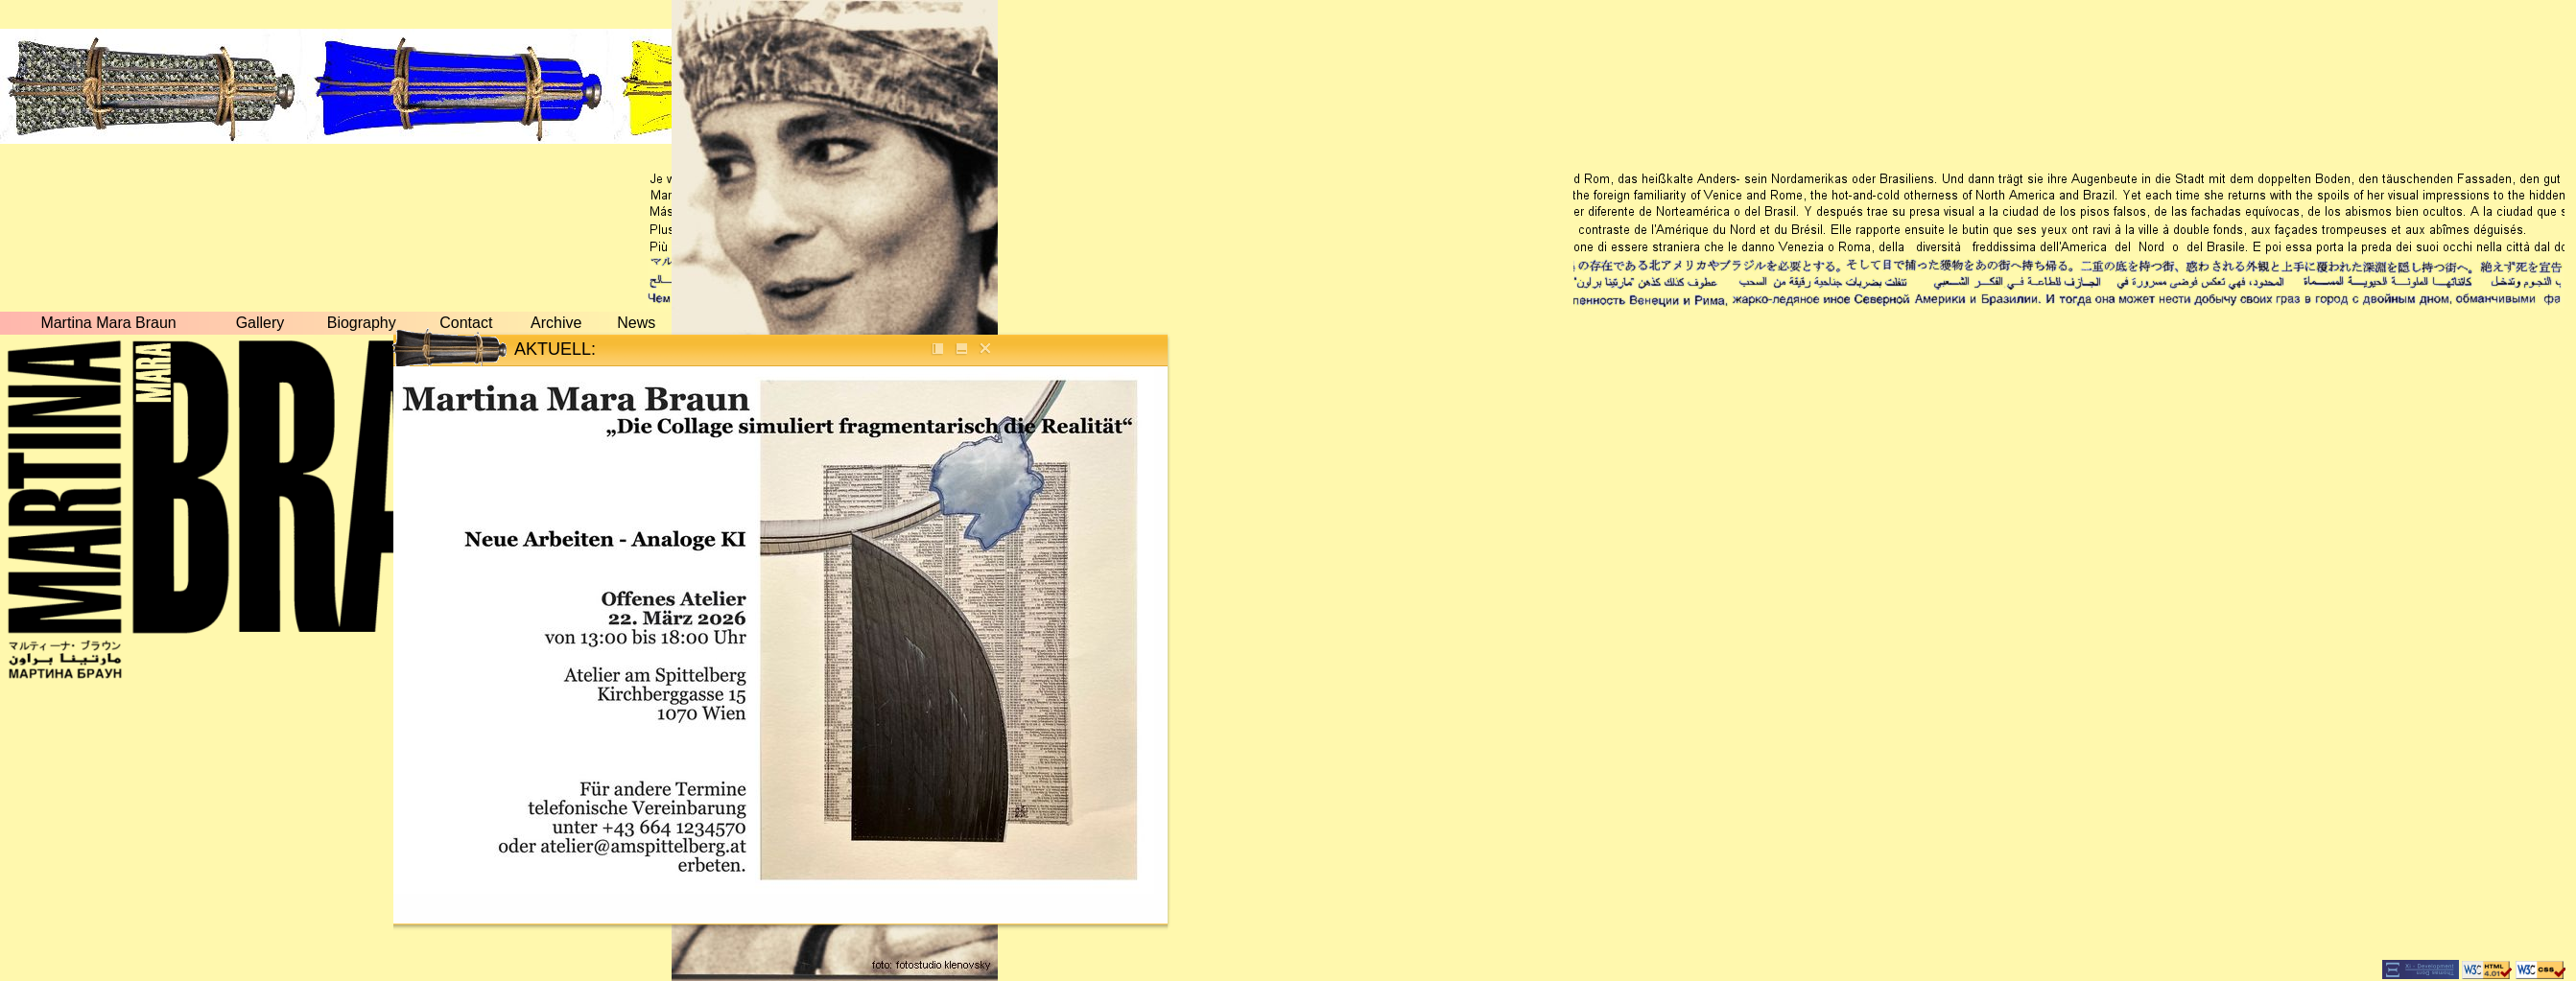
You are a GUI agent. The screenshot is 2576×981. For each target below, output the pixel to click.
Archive (556, 323)
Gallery (260, 323)
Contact (465, 323)
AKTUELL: (555, 349)
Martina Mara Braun (108, 323)
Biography (361, 323)
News (636, 323)
